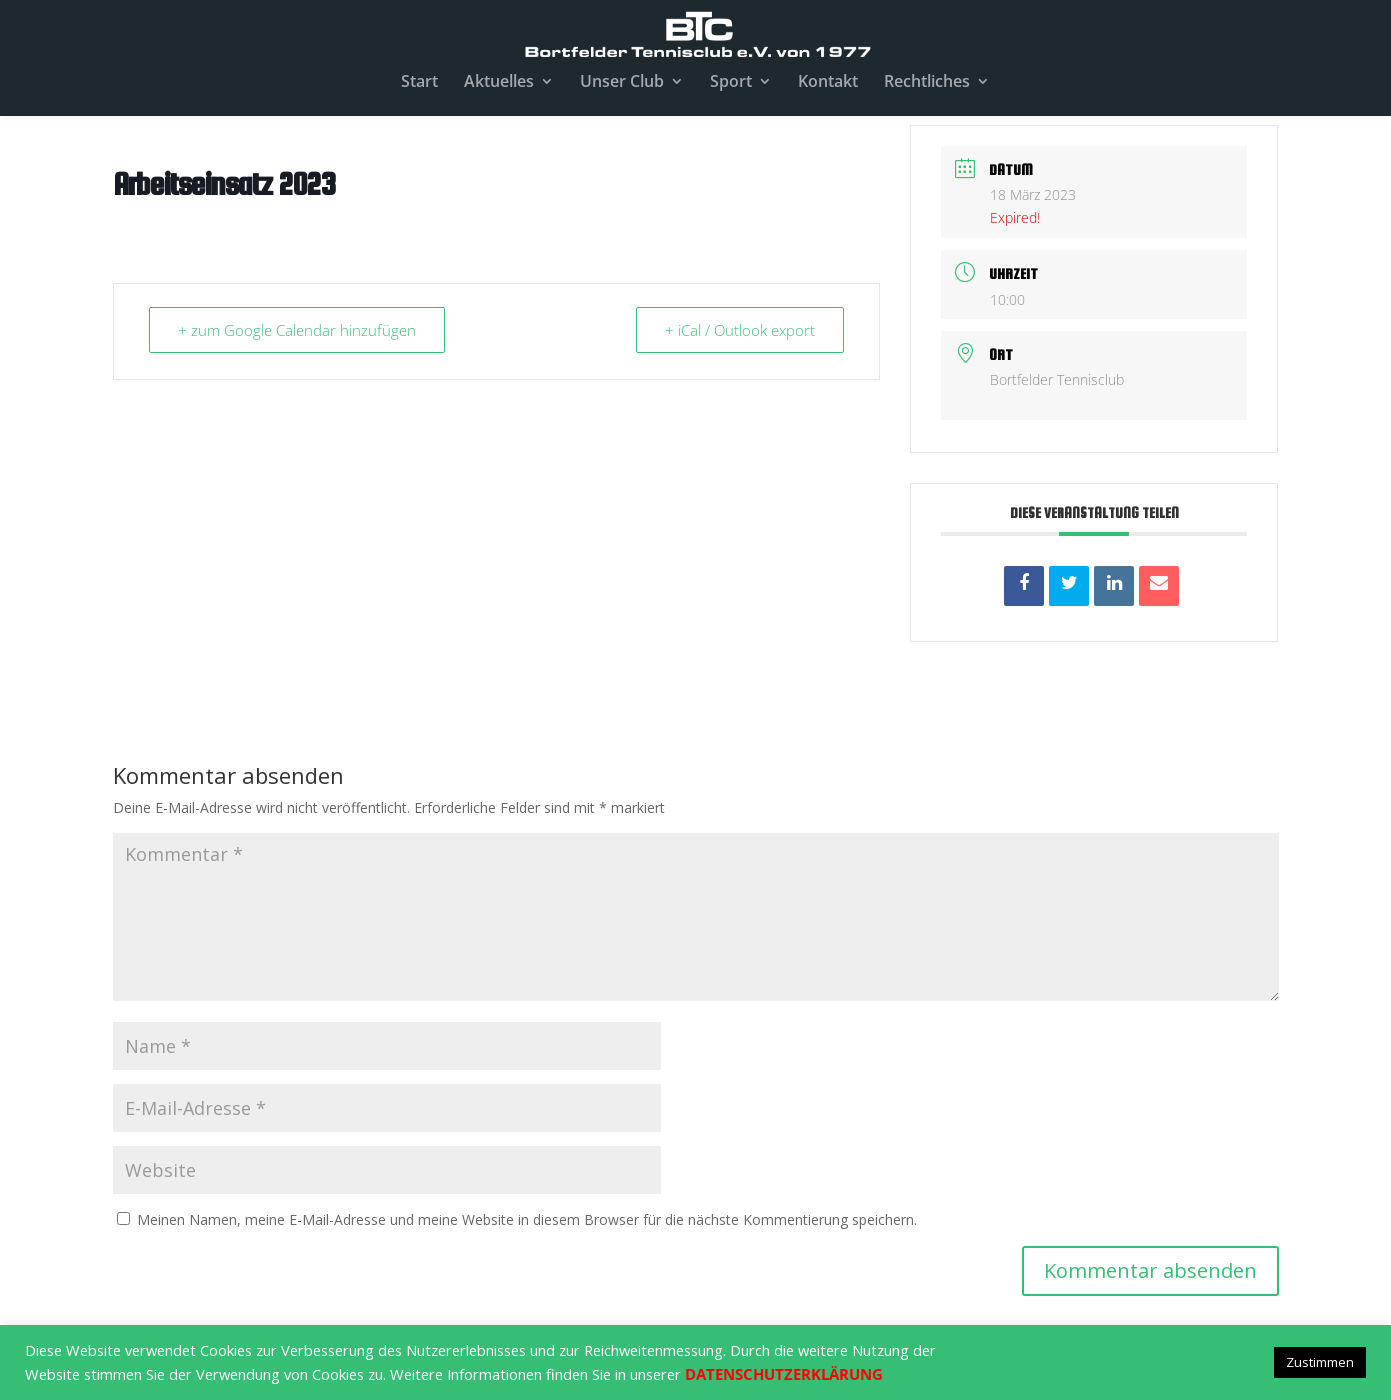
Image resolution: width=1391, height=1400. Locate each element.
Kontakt (828, 83)
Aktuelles (499, 83)
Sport (731, 83)
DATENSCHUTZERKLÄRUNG (784, 1374)
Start (419, 83)
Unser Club (622, 83)
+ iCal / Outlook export (740, 330)
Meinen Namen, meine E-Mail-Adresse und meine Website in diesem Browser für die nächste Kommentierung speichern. (527, 1219)
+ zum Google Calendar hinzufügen (297, 330)
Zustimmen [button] (1320, 1362)
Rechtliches (927, 83)
